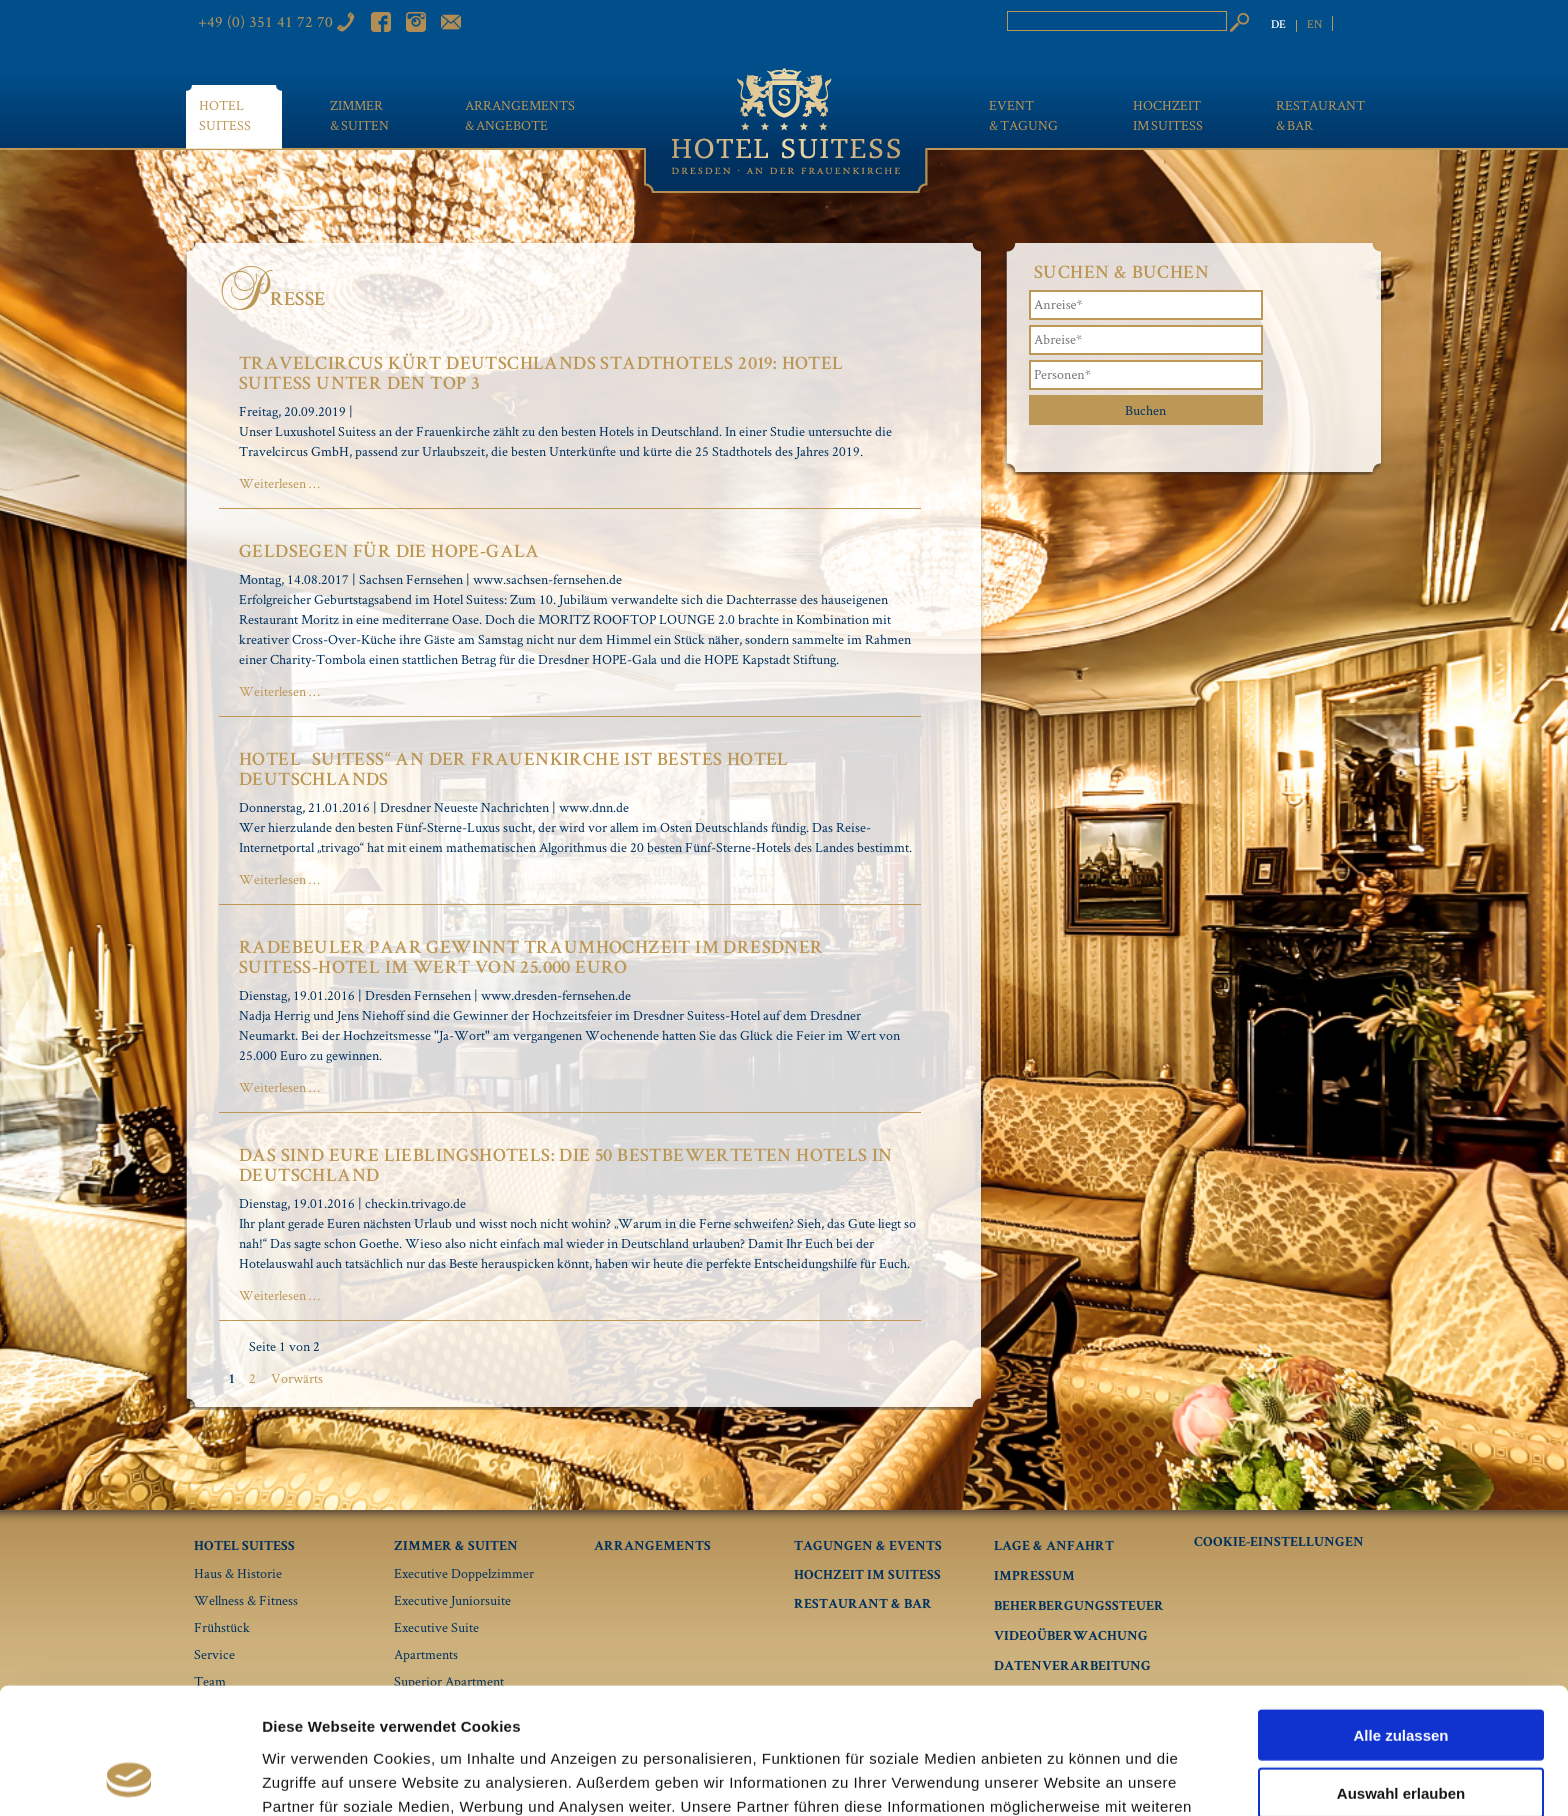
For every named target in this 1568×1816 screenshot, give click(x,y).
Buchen (1145, 410)
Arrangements (652, 1547)
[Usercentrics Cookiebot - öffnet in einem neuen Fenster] (129, 1777)
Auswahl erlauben (1401, 1675)
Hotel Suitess (244, 1547)
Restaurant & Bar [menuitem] (1320, 115)
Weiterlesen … (279, 483)
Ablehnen (1401, 1733)
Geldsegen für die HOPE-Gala (389, 553)
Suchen (1239, 22)
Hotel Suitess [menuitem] (225, 115)
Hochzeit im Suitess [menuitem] (1168, 115)
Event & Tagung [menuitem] (1023, 115)
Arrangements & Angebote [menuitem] (520, 115)
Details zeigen (1063, 1776)
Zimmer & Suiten (456, 1547)
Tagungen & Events (868, 1547)
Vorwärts (297, 1378)
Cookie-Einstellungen (1279, 1543)
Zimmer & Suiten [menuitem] (359, 115)
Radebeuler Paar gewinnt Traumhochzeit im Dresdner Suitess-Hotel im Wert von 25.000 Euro (531, 959)
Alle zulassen (1400, 1616)
